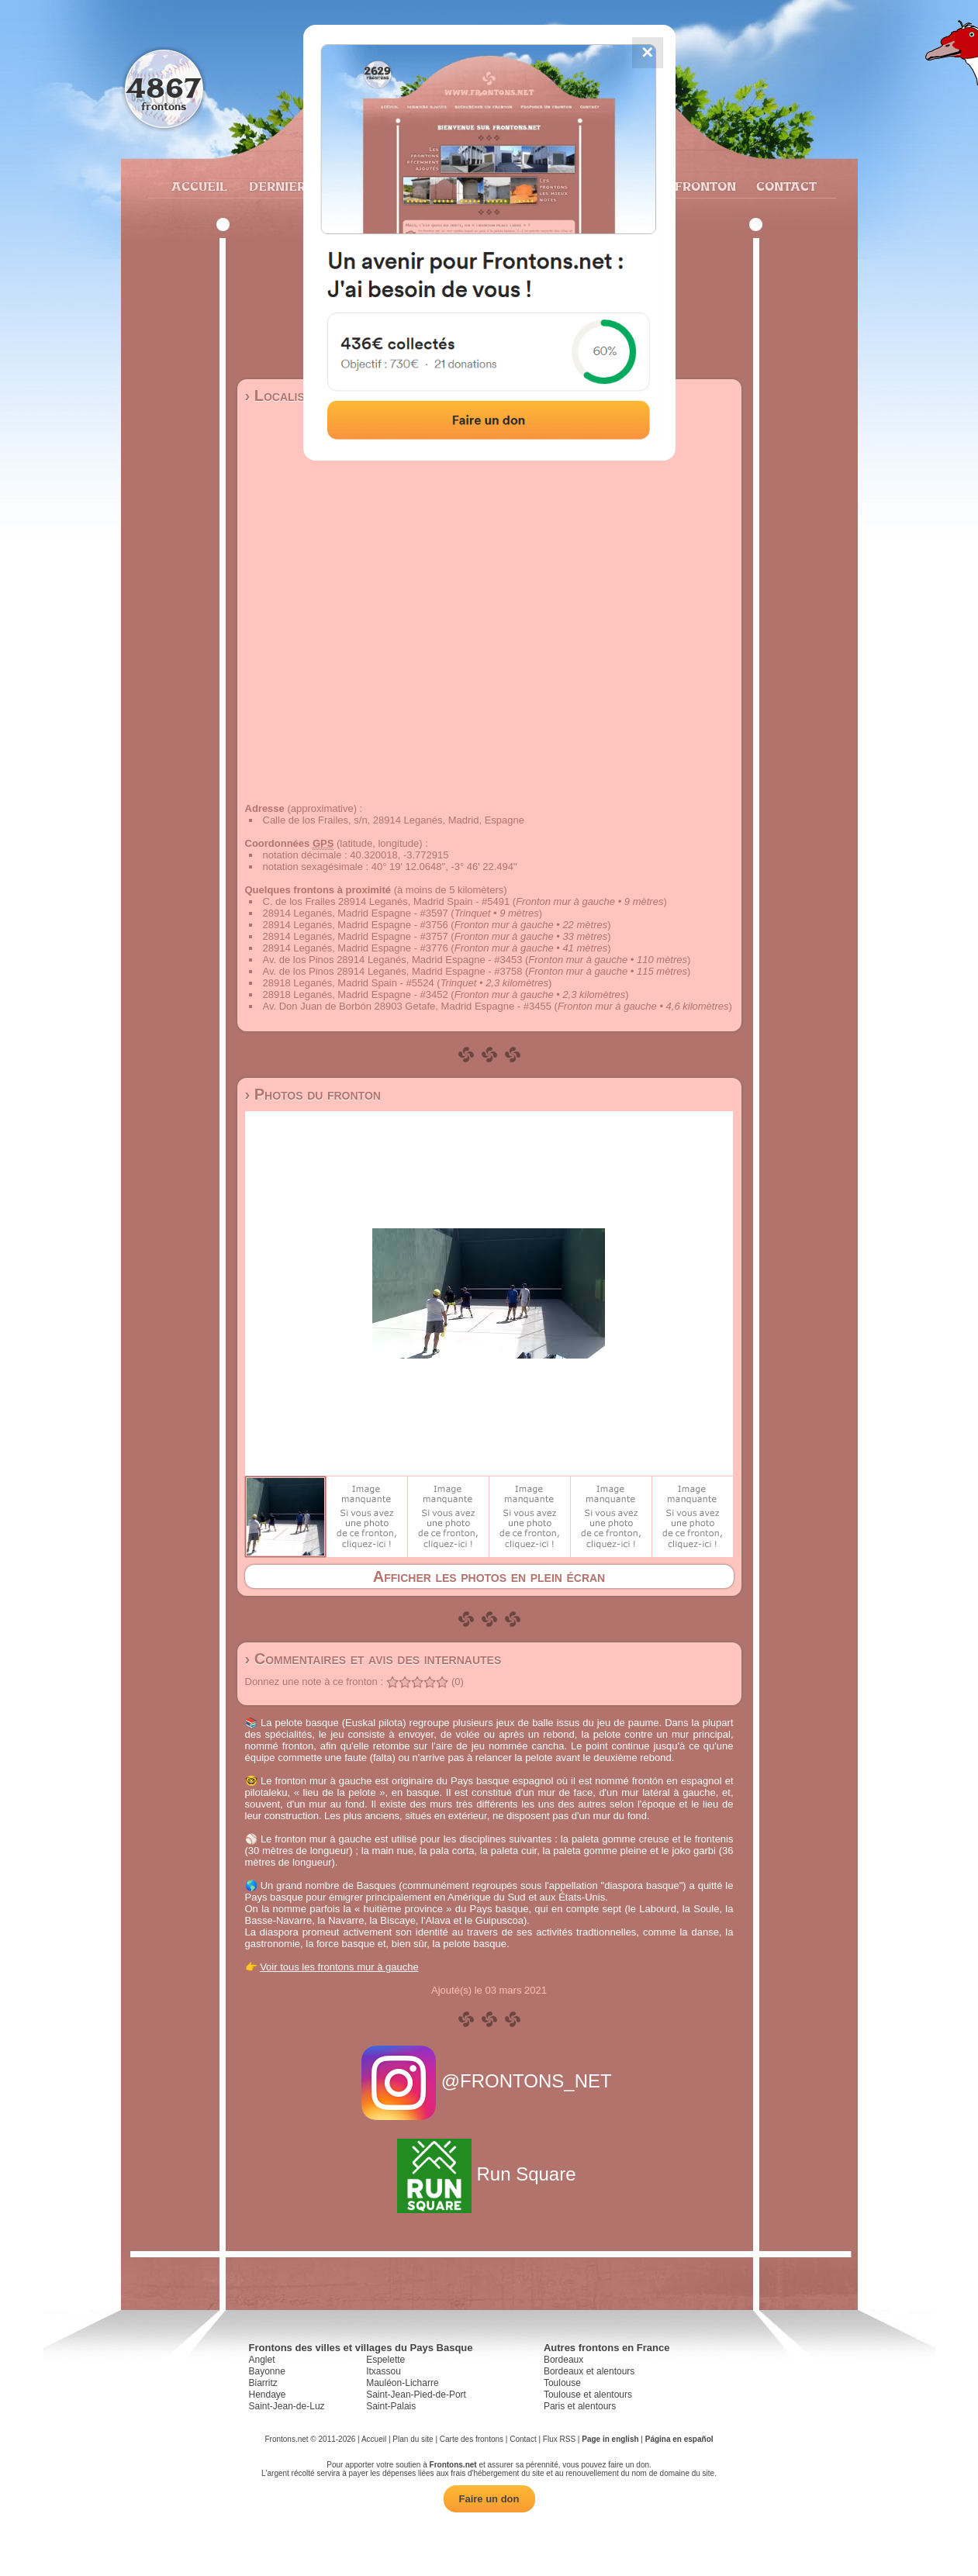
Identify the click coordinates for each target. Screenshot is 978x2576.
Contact (784, 186)
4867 (163, 87)
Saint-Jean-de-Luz (287, 2406)
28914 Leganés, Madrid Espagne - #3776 (355, 948)
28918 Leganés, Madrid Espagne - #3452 (355, 994)
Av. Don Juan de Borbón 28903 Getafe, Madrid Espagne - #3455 (407, 1006)
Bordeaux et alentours (589, 2371)
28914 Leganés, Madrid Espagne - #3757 (355, 936)
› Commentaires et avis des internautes (373, 1658)
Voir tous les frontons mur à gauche (339, 1967)
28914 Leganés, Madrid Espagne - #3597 (355, 913)
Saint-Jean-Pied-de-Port (416, 2394)
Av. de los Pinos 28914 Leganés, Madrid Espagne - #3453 (393, 959)
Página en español (679, 2439)
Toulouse (562, 2382)
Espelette (385, 2359)
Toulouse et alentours (588, 2394)
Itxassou (383, 2371)
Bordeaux (563, 2359)
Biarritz (263, 2382)
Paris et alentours (580, 2406)
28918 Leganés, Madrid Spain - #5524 (348, 983)
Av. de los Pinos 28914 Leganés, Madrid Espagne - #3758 (393, 971)
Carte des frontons (471, 2439)
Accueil (198, 186)
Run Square (489, 2173)
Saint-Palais (391, 2406)
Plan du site (412, 2439)
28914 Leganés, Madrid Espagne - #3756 (355, 925)
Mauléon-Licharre (402, 2382)
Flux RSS (559, 2439)
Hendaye (267, 2394)
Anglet (262, 2359)
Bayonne (267, 2371)
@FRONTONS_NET (489, 2080)
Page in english (610, 2439)
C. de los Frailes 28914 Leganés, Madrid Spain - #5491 (386, 901)
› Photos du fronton (313, 1094)
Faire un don (489, 2499)
